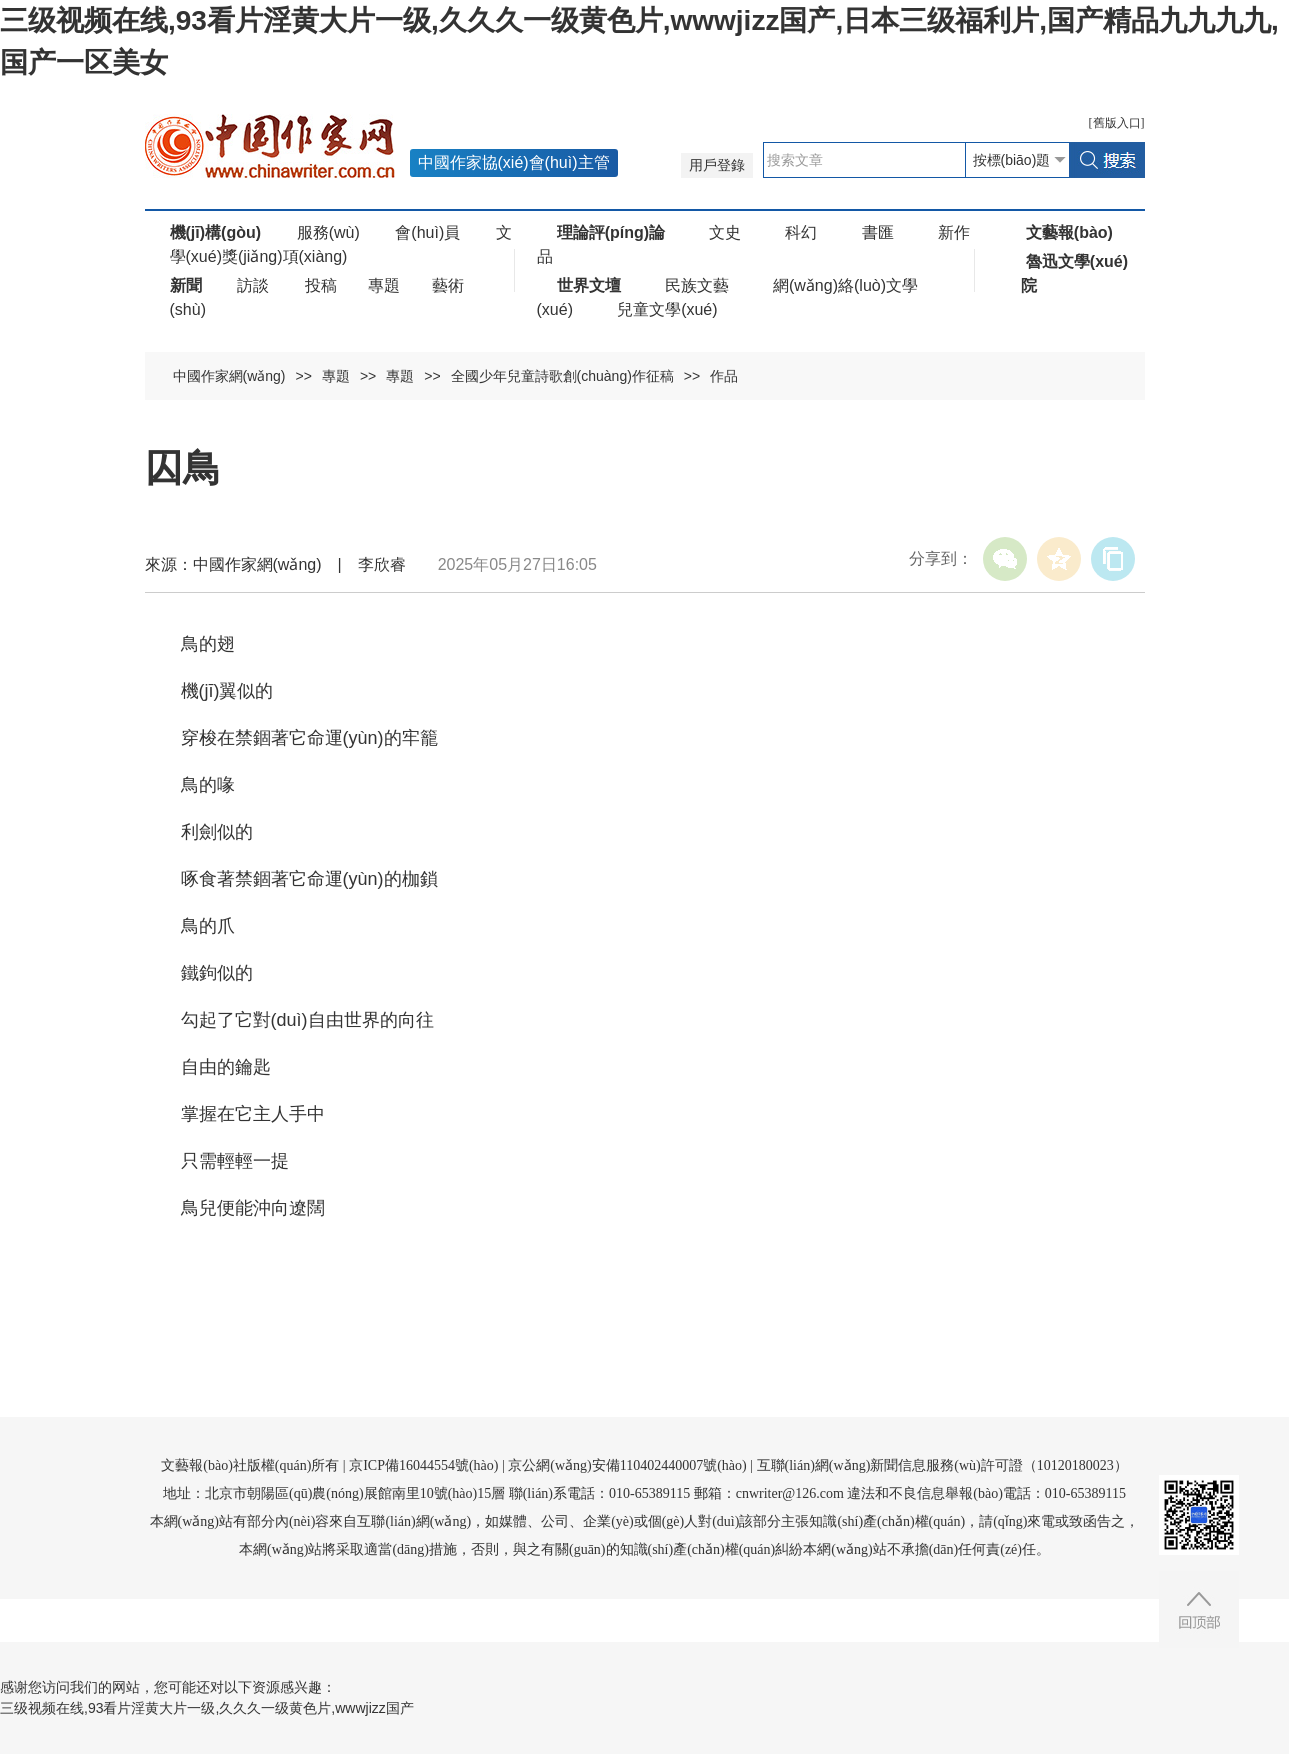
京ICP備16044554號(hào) (423, 1465)
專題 (384, 285)
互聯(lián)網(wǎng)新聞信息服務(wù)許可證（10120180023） (942, 1465)
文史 (725, 232)
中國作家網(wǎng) (229, 376)
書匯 (878, 232)
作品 (724, 376)
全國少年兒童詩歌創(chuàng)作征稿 (562, 376)
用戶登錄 (717, 165)
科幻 (801, 232)
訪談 (253, 285)
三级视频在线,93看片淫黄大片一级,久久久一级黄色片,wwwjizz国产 (207, 1708)
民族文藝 (697, 285)
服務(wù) (328, 232)
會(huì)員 (427, 232)
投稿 (321, 285)
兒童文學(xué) (667, 309)
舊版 (1117, 123)
